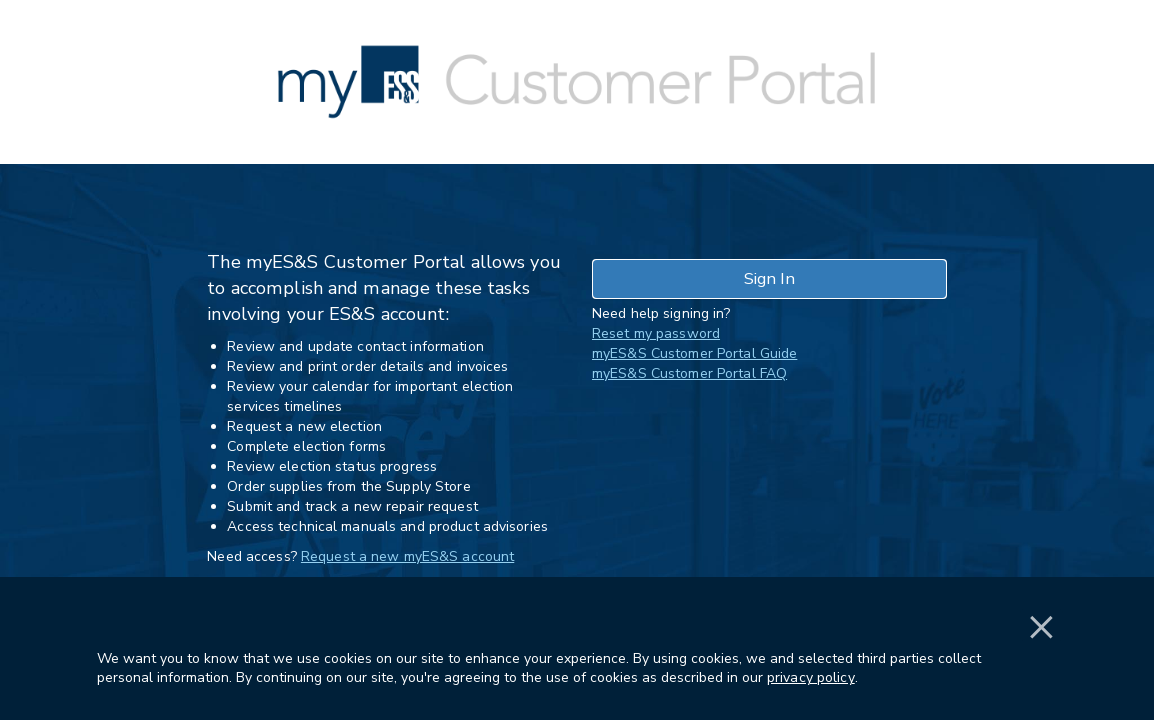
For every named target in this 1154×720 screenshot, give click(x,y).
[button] (1041, 658)
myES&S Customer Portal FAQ (689, 373)
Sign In (769, 278)
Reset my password (656, 333)
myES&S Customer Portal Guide (694, 353)
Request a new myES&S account (407, 556)
